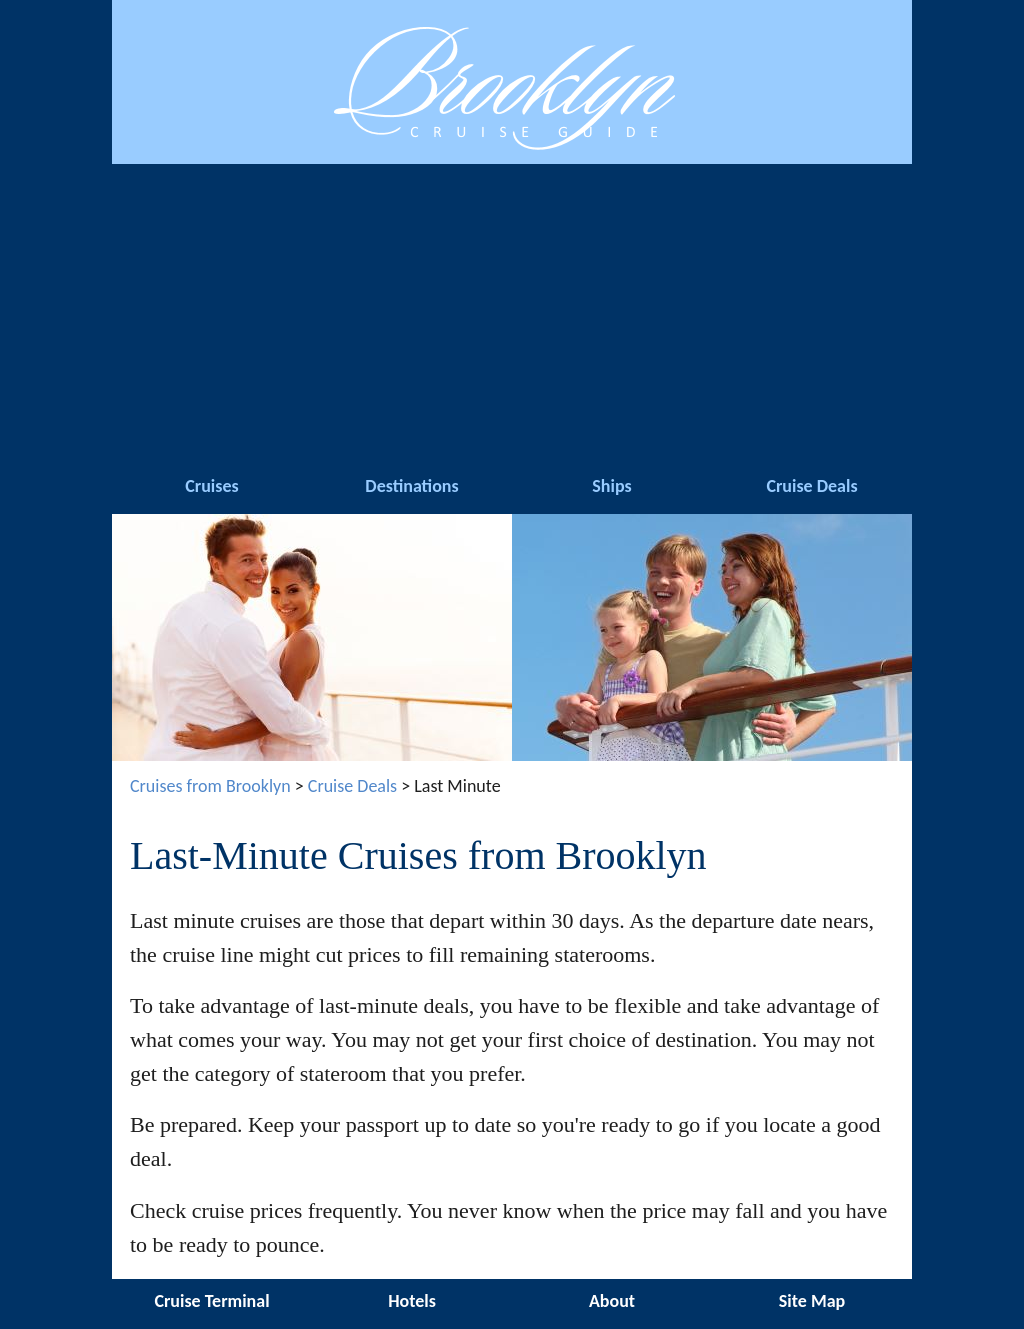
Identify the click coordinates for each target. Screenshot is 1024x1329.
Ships (611, 486)
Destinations (411, 486)
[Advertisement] (512, 314)
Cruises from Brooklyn (210, 786)
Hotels (412, 1301)
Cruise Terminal (211, 1301)
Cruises (211, 486)
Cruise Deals (811, 486)
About (612, 1301)
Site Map (812, 1301)
